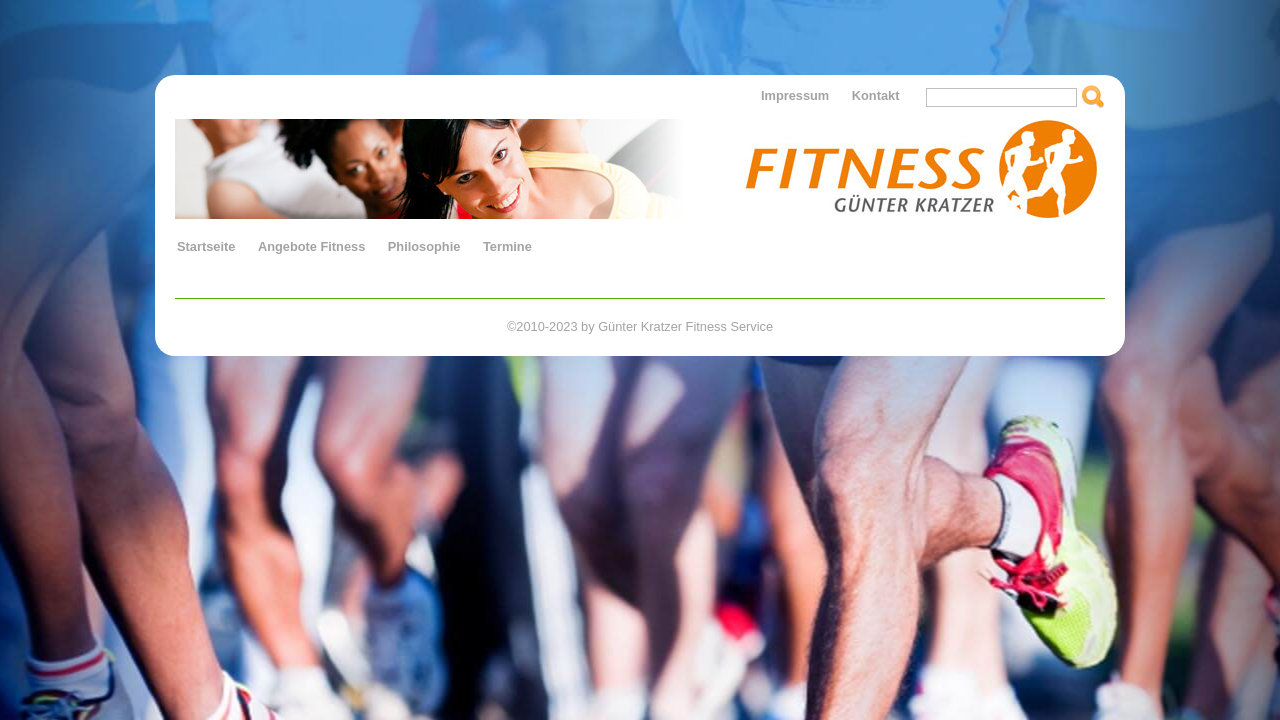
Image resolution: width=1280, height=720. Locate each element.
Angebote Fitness (311, 246)
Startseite (206, 246)
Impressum (795, 95)
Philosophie (424, 246)
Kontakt (876, 95)
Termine (507, 246)
